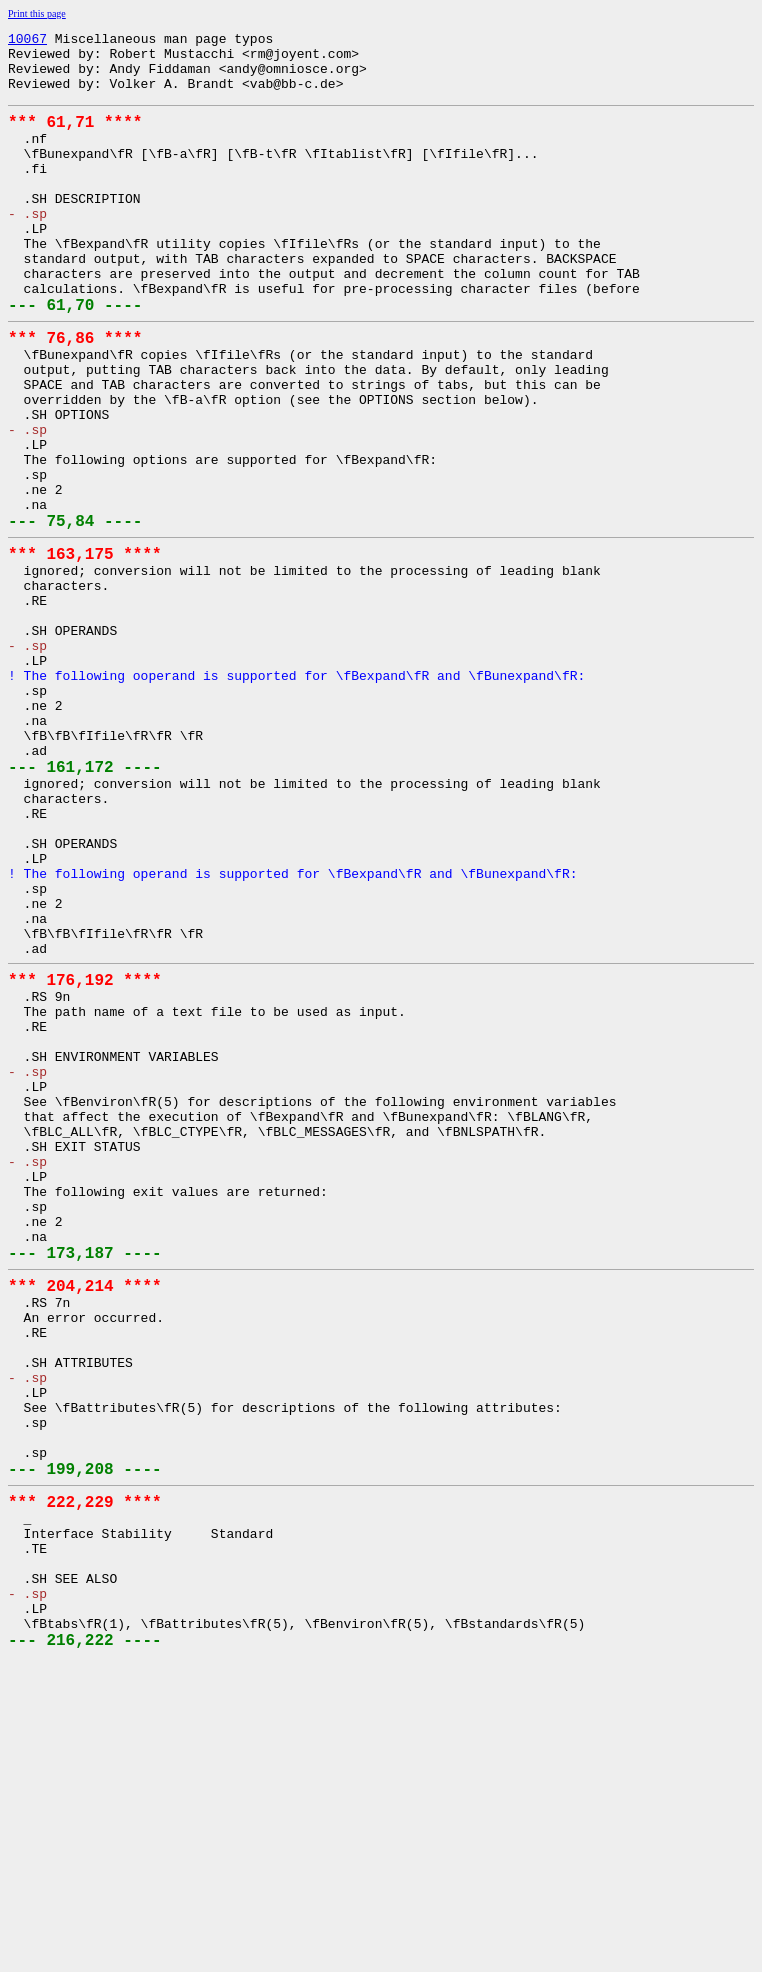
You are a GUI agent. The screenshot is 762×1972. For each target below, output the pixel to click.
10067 (27, 41)
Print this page (37, 13)
